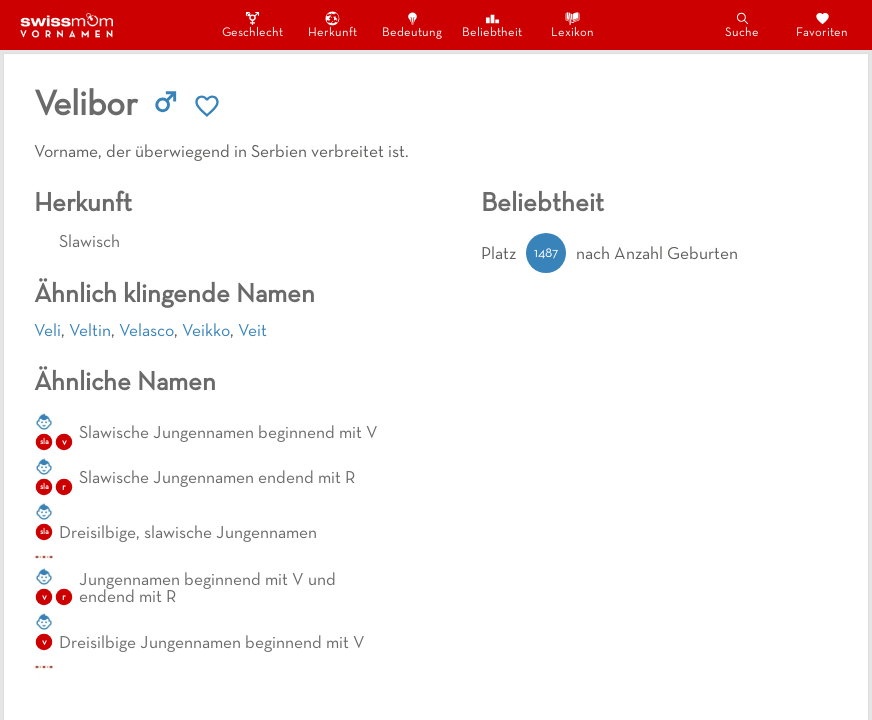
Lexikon (572, 24)
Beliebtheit (492, 24)
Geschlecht (252, 24)
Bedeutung (412, 24)
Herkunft (332, 24)
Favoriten (822, 24)
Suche (742, 24)
